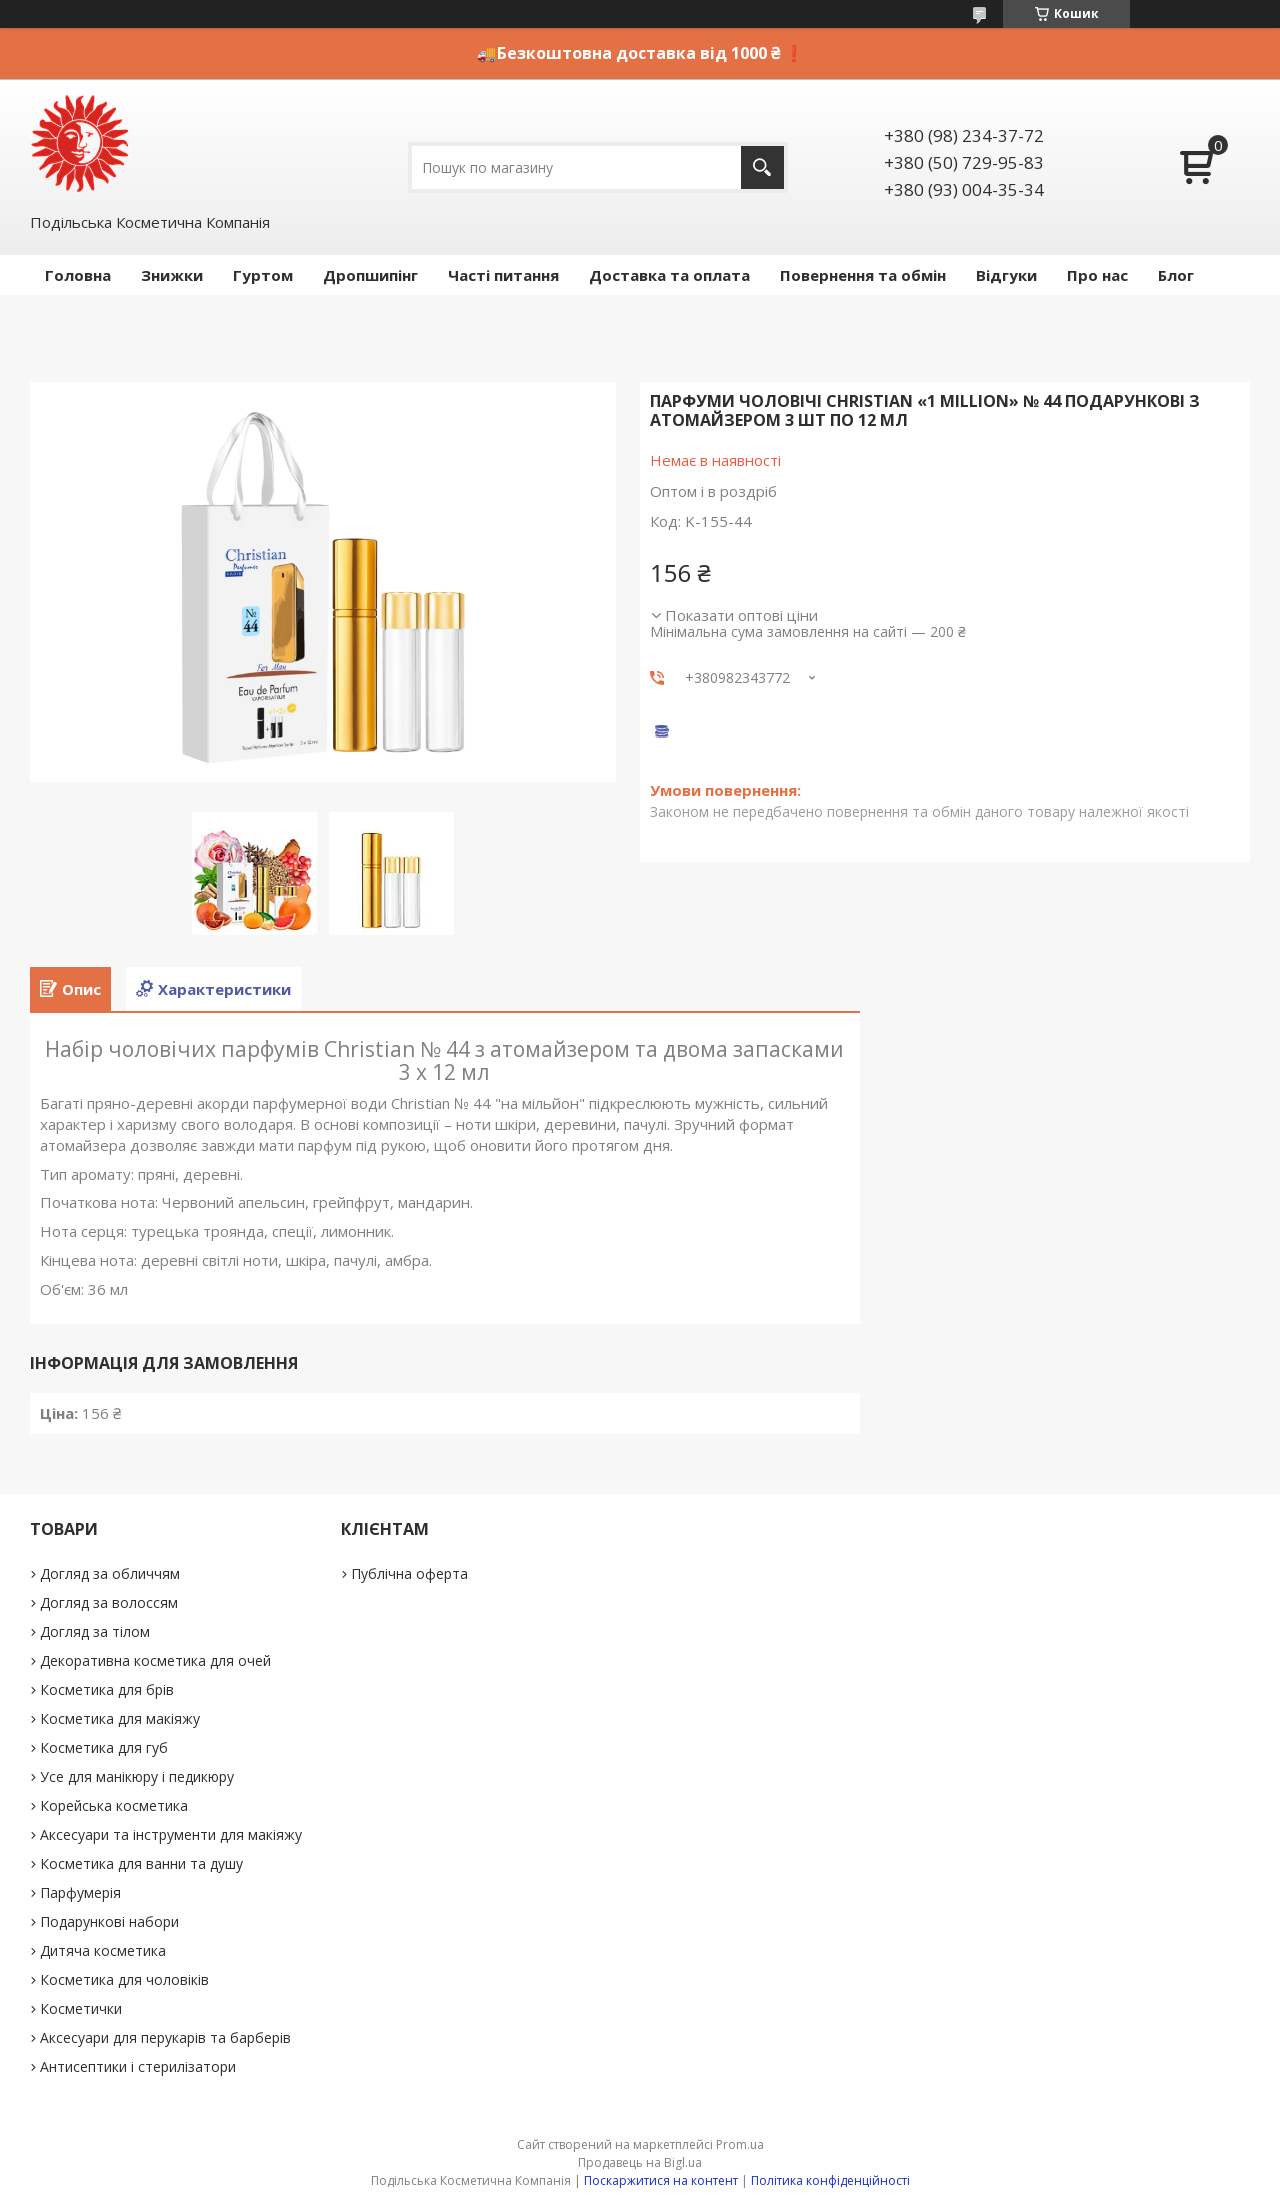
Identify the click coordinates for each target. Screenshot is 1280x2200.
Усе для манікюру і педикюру (137, 1776)
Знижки (172, 275)
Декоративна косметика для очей (155, 1660)
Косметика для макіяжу (120, 1718)
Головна (78, 275)
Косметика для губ (104, 1747)
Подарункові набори (109, 1921)
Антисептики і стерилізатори (138, 2066)
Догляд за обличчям (110, 1573)
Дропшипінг (370, 275)
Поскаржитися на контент (661, 2180)
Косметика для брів (107, 1689)
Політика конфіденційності (830, 2180)
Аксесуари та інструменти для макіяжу (171, 1834)
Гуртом (263, 275)
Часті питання (503, 275)
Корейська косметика (114, 1805)
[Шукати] (762, 167)
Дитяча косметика (103, 1950)
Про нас (1097, 275)
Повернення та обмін (863, 275)
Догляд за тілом (95, 1631)
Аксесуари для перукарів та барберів (165, 2037)
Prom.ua (740, 2144)
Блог (1176, 275)
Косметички (81, 2008)
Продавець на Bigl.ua (640, 2162)
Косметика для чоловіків (124, 1979)
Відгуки (1006, 275)
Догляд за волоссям (109, 1602)
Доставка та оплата (669, 275)
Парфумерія (80, 1892)
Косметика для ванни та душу (141, 1863)
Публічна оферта (409, 1573)
